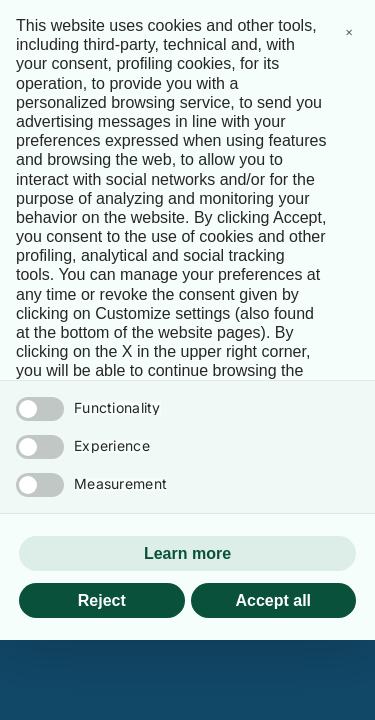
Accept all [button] (273, 600)
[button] (349, 32)
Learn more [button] (187, 553)
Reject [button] (102, 600)
